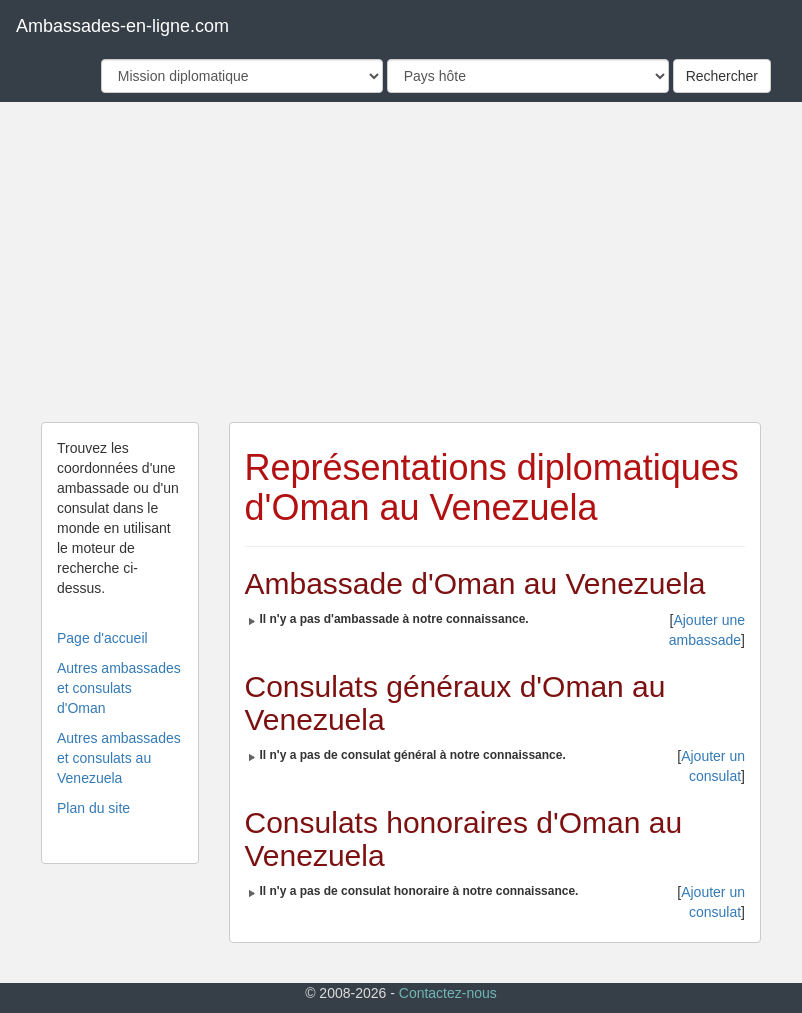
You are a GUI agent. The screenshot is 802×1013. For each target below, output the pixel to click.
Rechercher (722, 76)
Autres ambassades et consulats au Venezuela (119, 758)
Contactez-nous (448, 993)
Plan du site (93, 808)
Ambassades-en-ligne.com (122, 26)
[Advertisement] (401, 262)
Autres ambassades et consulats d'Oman (119, 688)
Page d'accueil (102, 638)
